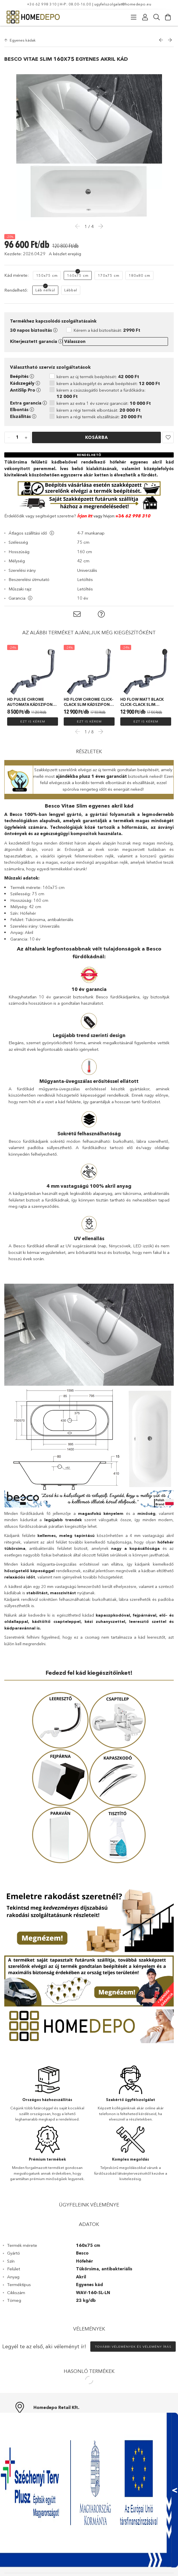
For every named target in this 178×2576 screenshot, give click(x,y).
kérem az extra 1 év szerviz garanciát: (104, 396)
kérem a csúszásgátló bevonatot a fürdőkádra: (101, 386)
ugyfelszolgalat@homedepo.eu (122, 4)
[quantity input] (17, 431)
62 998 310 (137, 509)
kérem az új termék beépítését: (98, 370)
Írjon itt (84, 509)
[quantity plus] (26, 431)
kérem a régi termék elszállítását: (99, 410)
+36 (119, 509)
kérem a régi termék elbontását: (99, 403)
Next (99, 724)
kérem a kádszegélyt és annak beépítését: (108, 376)
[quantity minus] (9, 431)
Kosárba (96, 430)
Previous (79, 724)
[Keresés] (156, 17)
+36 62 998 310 (42, 4)
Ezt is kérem (32, 714)
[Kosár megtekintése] (168, 17)
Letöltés (85, 573)
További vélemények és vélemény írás (133, 2340)
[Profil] (145, 17)
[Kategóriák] (133, 17)
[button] (168, 430)
